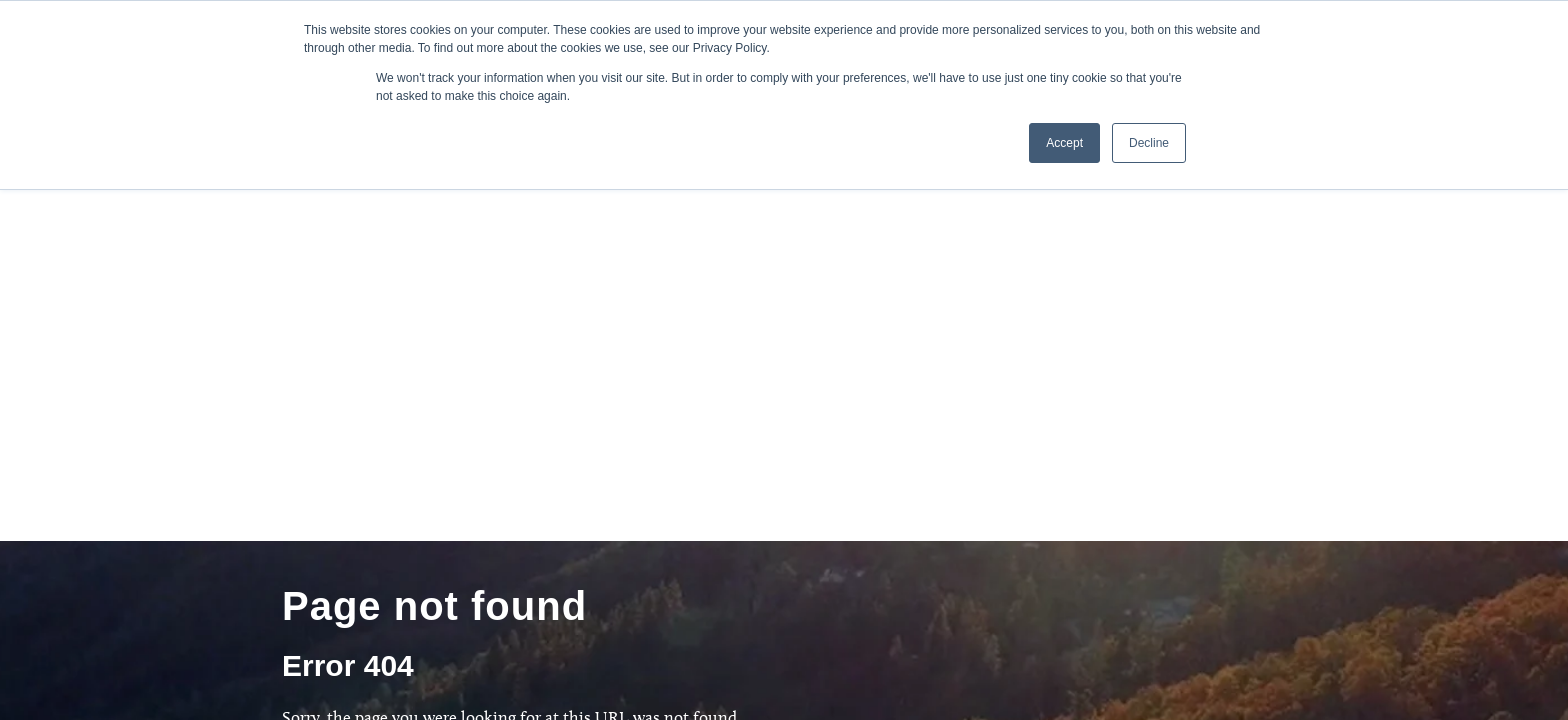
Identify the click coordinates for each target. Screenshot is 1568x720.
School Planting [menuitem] (496, 527)
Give (1085, 535)
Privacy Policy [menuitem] (722, 611)
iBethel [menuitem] (472, 555)
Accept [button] (1064, 143)
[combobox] (533, 380)
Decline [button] (1149, 143)
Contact (1225, 535)
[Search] (325, 415)
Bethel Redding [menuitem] (496, 583)
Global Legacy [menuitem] (724, 527)
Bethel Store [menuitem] (718, 583)
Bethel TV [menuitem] (710, 555)
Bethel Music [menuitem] (488, 611)
